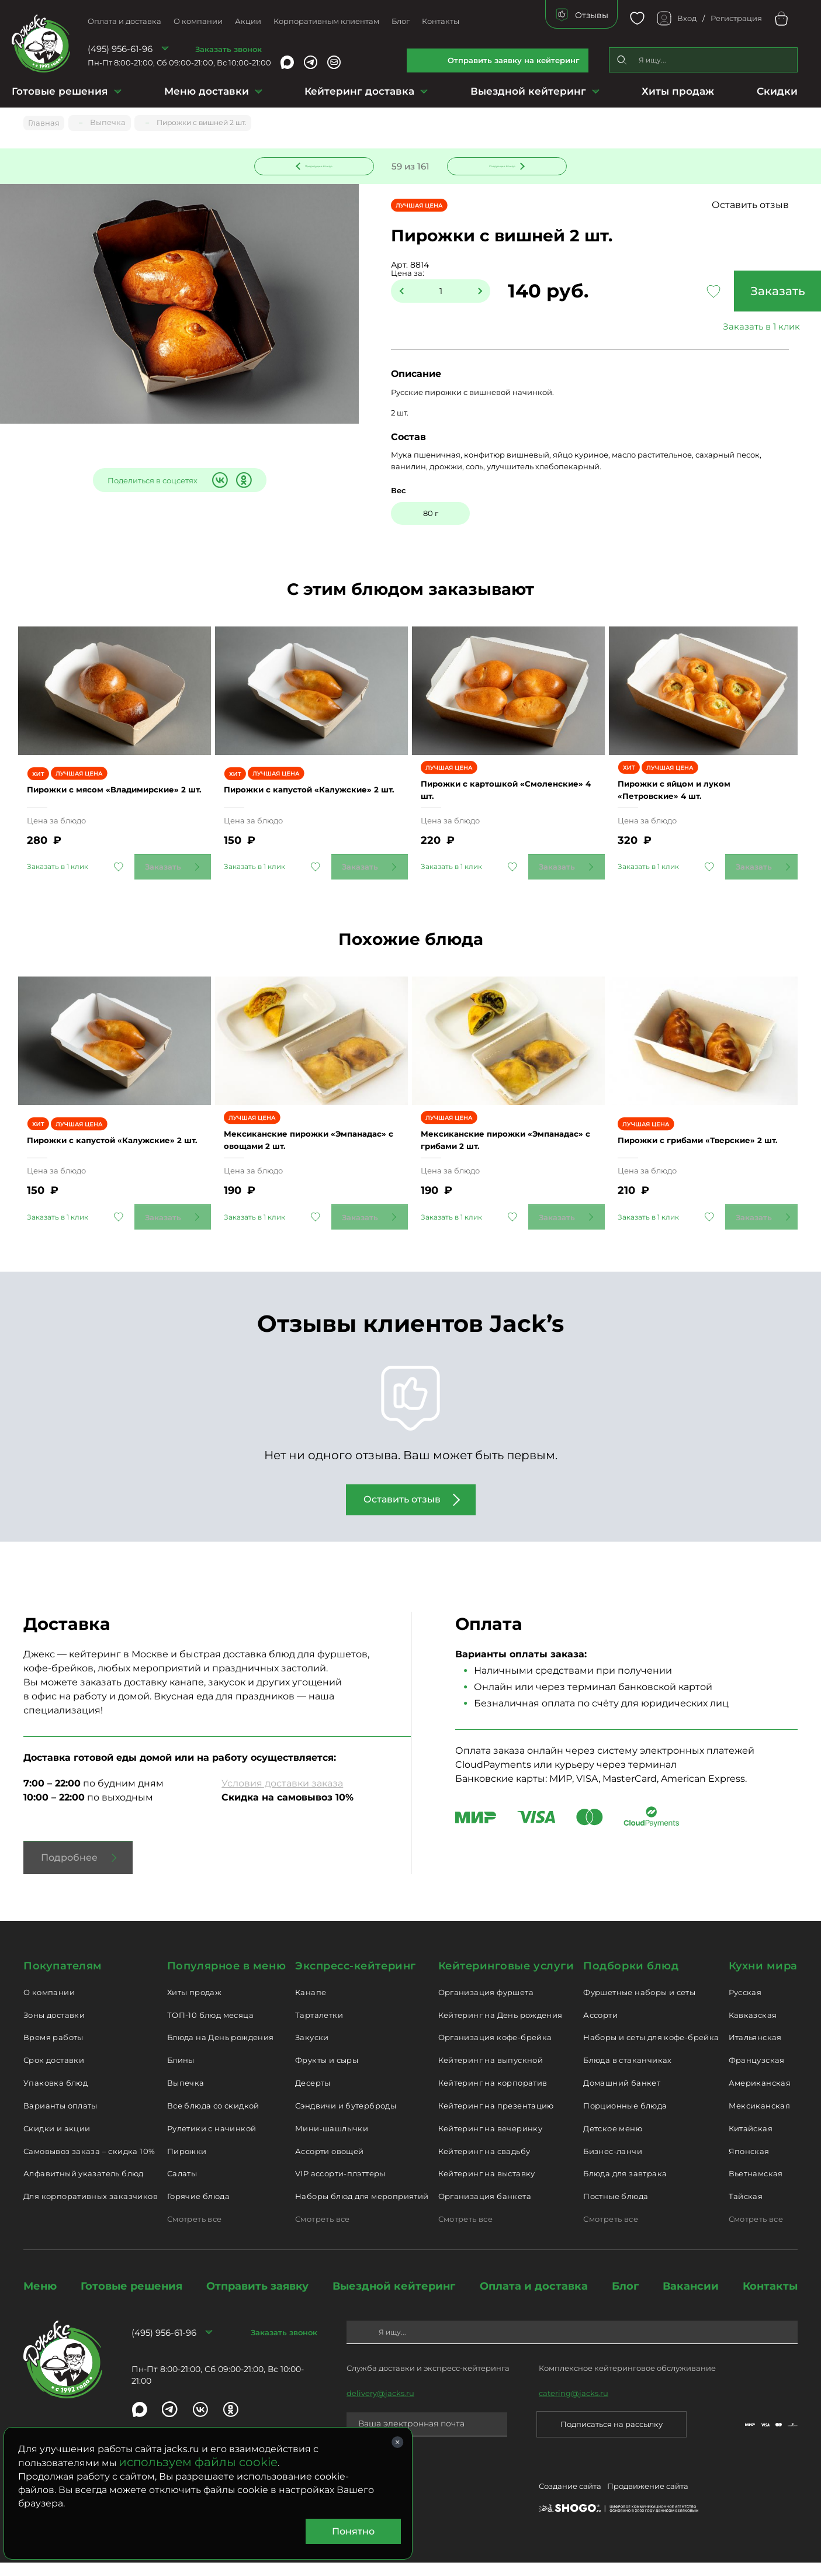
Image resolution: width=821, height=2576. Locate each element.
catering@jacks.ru (573, 2406)
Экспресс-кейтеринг (355, 1979)
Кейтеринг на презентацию (496, 2119)
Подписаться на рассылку (611, 2437)
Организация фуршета (486, 2005)
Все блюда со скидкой (213, 2119)
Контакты (440, 21)
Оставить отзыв (773, 206)
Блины (181, 2073)
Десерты (313, 2096)
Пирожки (187, 2164)
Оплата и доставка (124, 21)
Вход (687, 18)
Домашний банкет (621, 2096)
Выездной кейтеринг (528, 91)
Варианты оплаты (60, 2119)
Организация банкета (484, 2209)
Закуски (312, 2050)
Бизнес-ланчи (612, 2164)
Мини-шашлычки (331, 2141)
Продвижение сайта (647, 2501)
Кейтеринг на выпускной (490, 2073)
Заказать (732, 293)
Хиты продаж (678, 91)
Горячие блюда (198, 2209)
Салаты (182, 2186)
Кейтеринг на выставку (486, 2186)
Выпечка (186, 2096)
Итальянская (755, 2050)
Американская (760, 2096)
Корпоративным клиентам (326, 21)
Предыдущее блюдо (321, 165)
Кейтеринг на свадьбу (484, 2164)
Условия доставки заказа (282, 1796)
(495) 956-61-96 (120, 48)
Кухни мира (763, 1979)
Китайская (751, 2141)
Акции (248, 21)
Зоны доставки (54, 2028)
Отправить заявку (257, 2299)
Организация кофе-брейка (495, 2050)
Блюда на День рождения (220, 2050)
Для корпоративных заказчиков (90, 2209)
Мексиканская (760, 2119)
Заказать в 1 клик (732, 328)
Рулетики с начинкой (211, 2141)
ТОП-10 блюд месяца (210, 2028)
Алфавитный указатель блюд (83, 2186)
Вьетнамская (756, 2186)
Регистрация (736, 18)
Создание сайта (570, 2501)
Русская (745, 2005)
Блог (401, 21)
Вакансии (691, 2299)
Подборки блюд (630, 1979)
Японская (749, 2164)
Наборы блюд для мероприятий (362, 2209)
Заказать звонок (228, 49)
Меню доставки (206, 91)
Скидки (777, 91)
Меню (40, 2299)
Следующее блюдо (500, 165)
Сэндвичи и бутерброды (345, 2119)
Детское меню (612, 2141)
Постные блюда (615, 2209)
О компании (198, 21)
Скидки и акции (56, 2141)
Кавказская (753, 2028)
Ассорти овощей (329, 2164)
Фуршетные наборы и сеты (639, 2005)
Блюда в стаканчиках (627, 2073)
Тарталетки (319, 2028)
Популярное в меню (226, 1979)
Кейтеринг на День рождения (500, 2028)
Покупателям (62, 1979)
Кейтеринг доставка (359, 91)
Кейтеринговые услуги (506, 1979)
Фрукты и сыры (326, 2073)
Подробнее (69, 1870)
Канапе (310, 2005)
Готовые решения (60, 91)
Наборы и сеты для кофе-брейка (651, 2050)
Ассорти (600, 2028)
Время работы (53, 2050)
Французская (757, 2073)
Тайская (746, 2209)
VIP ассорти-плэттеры (340, 2186)
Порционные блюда (625, 2119)
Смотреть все (194, 2232)
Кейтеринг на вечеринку (490, 2141)
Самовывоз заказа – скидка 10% (89, 2164)
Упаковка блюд (55, 2096)
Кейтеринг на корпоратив (493, 2096)
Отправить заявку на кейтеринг (514, 60)
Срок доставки (53, 2073)
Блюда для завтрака (625, 2186)
